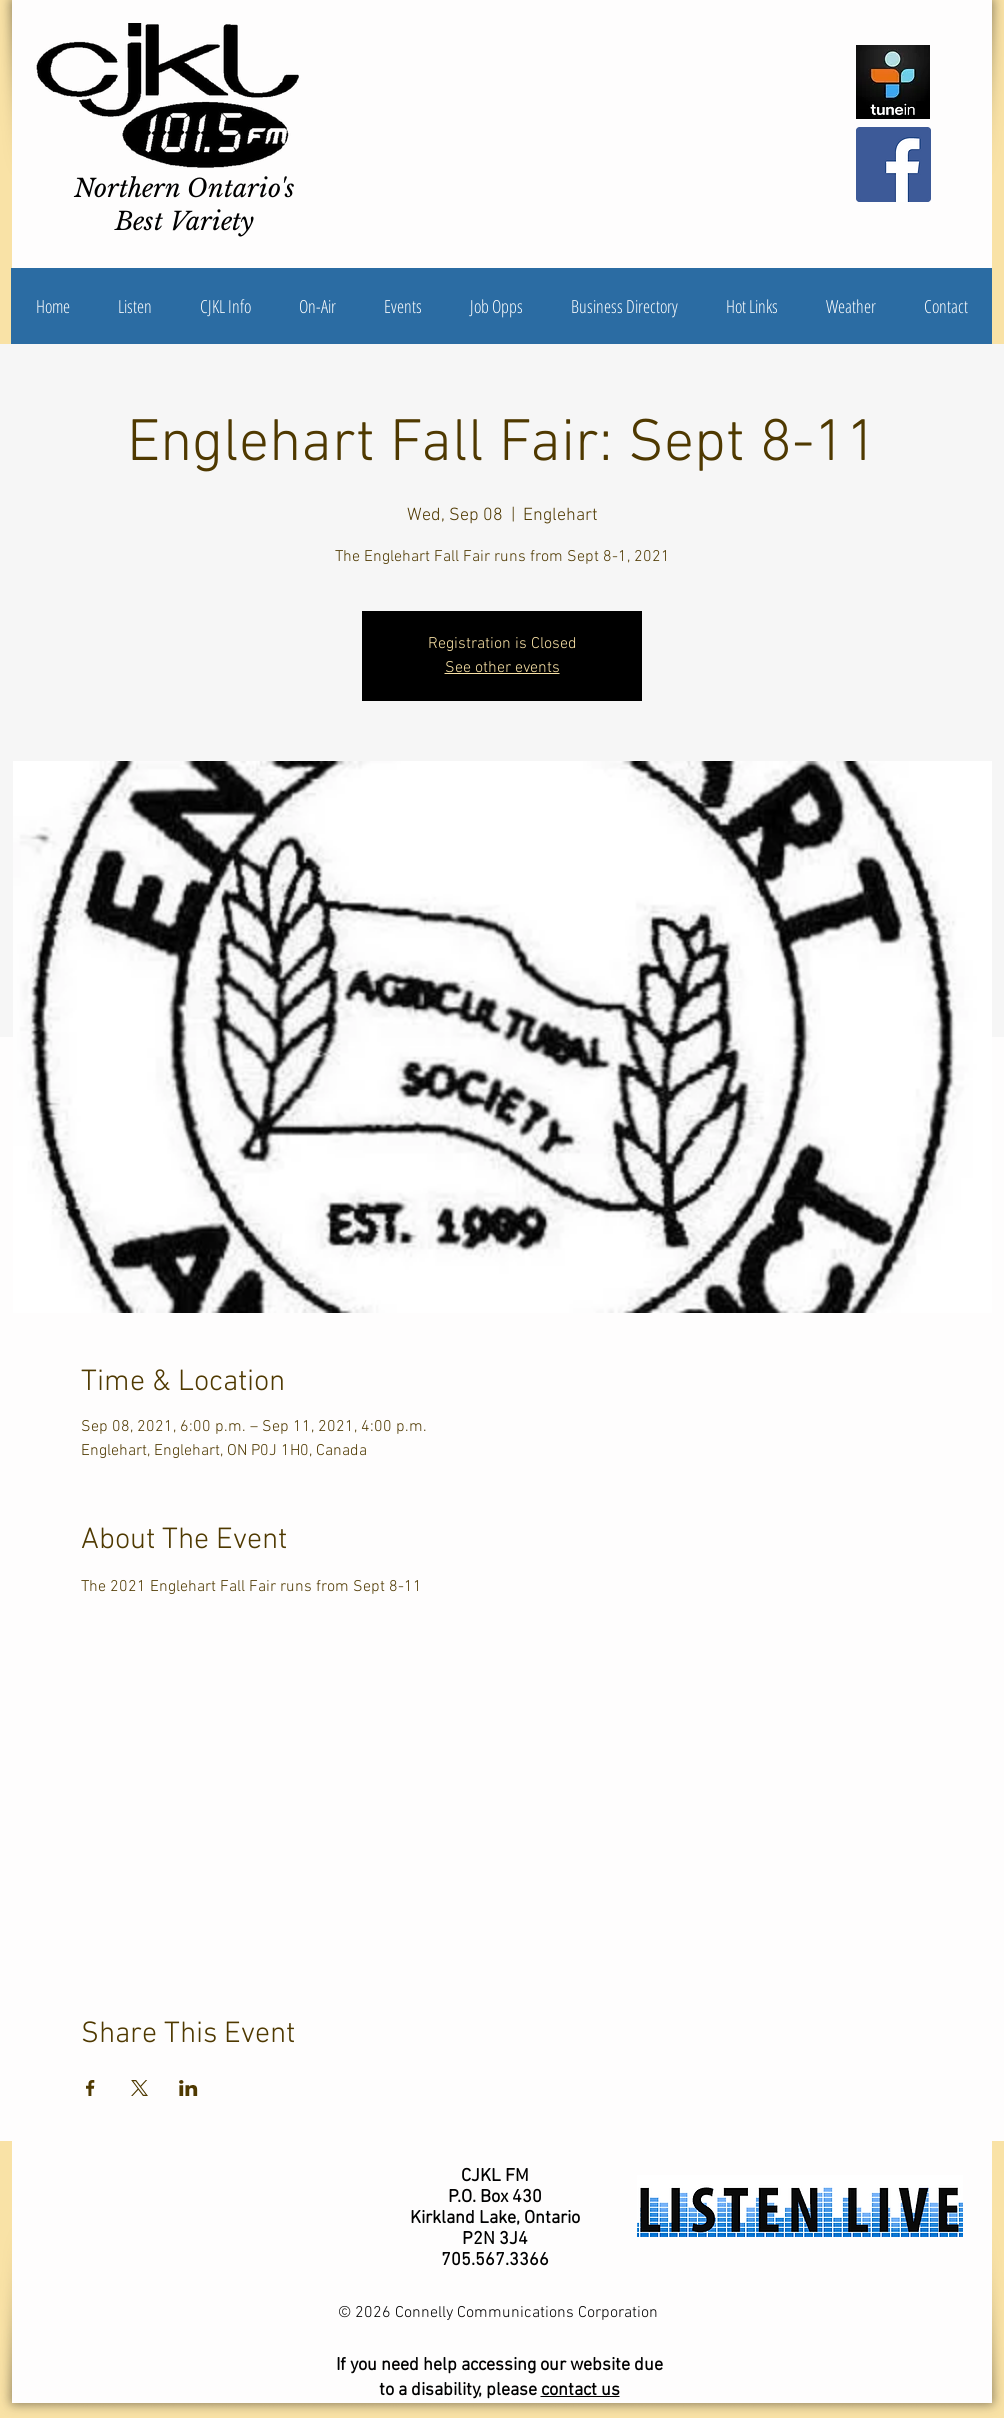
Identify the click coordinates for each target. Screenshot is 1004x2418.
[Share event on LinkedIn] (188, 2088)
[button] (225, 306)
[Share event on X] (139, 2088)
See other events (502, 668)
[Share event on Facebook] (90, 2088)
